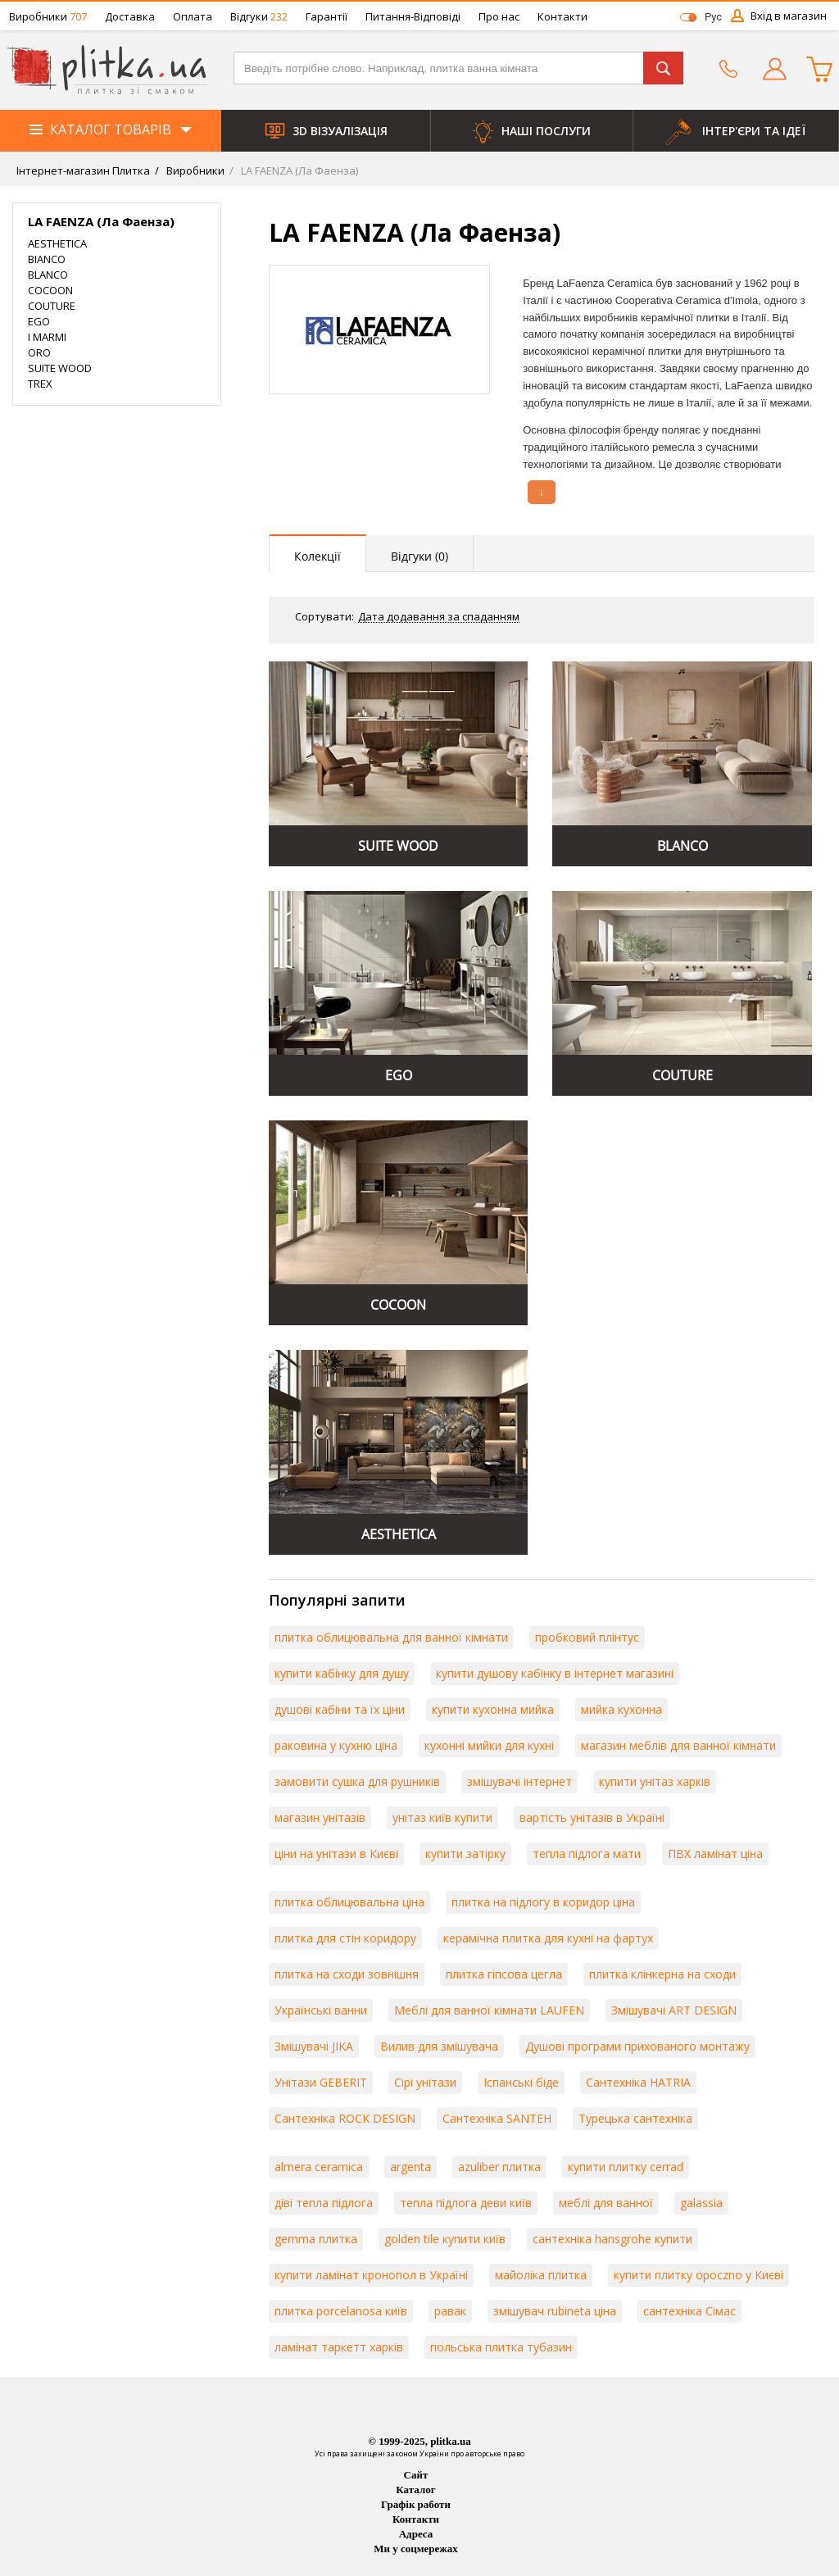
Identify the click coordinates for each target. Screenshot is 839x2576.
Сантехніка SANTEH (496, 2118)
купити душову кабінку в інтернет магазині (554, 1673)
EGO (39, 321)
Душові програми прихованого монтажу (637, 2046)
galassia (701, 2202)
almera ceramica (318, 2166)
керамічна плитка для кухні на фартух (548, 1938)
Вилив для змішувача (439, 2046)
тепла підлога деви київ (466, 2202)
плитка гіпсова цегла (504, 1974)
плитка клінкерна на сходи (662, 1974)
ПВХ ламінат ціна (715, 1853)
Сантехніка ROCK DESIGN (344, 2118)
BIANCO (47, 259)
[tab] (318, 553)
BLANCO (48, 274)
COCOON (50, 290)
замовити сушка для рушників (357, 1781)
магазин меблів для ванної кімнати (678, 1745)
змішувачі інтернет (519, 1781)
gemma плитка (315, 2239)
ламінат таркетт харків (338, 2347)
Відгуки (259, 16)
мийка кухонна (621, 1709)
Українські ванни (320, 2010)
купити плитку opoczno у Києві (698, 2275)
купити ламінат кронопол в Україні (371, 2275)
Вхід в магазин (789, 15)
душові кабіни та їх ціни (339, 1709)
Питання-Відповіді (412, 16)
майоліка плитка (541, 2275)
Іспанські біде (521, 2082)
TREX (40, 383)
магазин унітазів (319, 1817)
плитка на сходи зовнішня (346, 1974)
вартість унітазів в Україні (591, 1817)
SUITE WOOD (60, 368)
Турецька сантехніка (635, 2118)
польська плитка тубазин (501, 2347)
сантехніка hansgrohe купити (612, 2239)
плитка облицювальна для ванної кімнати (391, 1637)
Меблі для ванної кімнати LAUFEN (489, 2010)
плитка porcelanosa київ (340, 2311)
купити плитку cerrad (625, 2166)
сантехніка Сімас (689, 2311)
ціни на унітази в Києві (336, 1853)
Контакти (562, 16)
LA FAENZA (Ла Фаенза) (298, 170)
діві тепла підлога (323, 2202)
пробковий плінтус (587, 1637)
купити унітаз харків (654, 1781)
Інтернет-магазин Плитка (83, 170)
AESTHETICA (57, 243)
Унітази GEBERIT (320, 2082)
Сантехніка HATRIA (638, 2082)
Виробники (48, 16)
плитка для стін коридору (345, 1938)
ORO (39, 352)
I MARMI (47, 336)
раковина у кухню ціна (335, 1745)
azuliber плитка (499, 2166)
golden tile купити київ (445, 2239)
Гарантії (326, 16)
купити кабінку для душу (341, 1673)
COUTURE (51, 305)
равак (450, 2311)
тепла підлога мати (587, 1853)
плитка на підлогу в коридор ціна (543, 1902)
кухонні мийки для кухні (489, 1745)
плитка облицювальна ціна (349, 1902)
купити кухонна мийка (493, 1709)
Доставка (130, 16)
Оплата (192, 16)
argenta (410, 2166)
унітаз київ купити (442, 1817)
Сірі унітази (425, 2082)
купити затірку (465, 1853)
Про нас (498, 16)
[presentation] (318, 553)
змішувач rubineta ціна (554, 2311)
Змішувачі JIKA (313, 2046)
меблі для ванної (606, 2202)
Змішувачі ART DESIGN (674, 2010)
